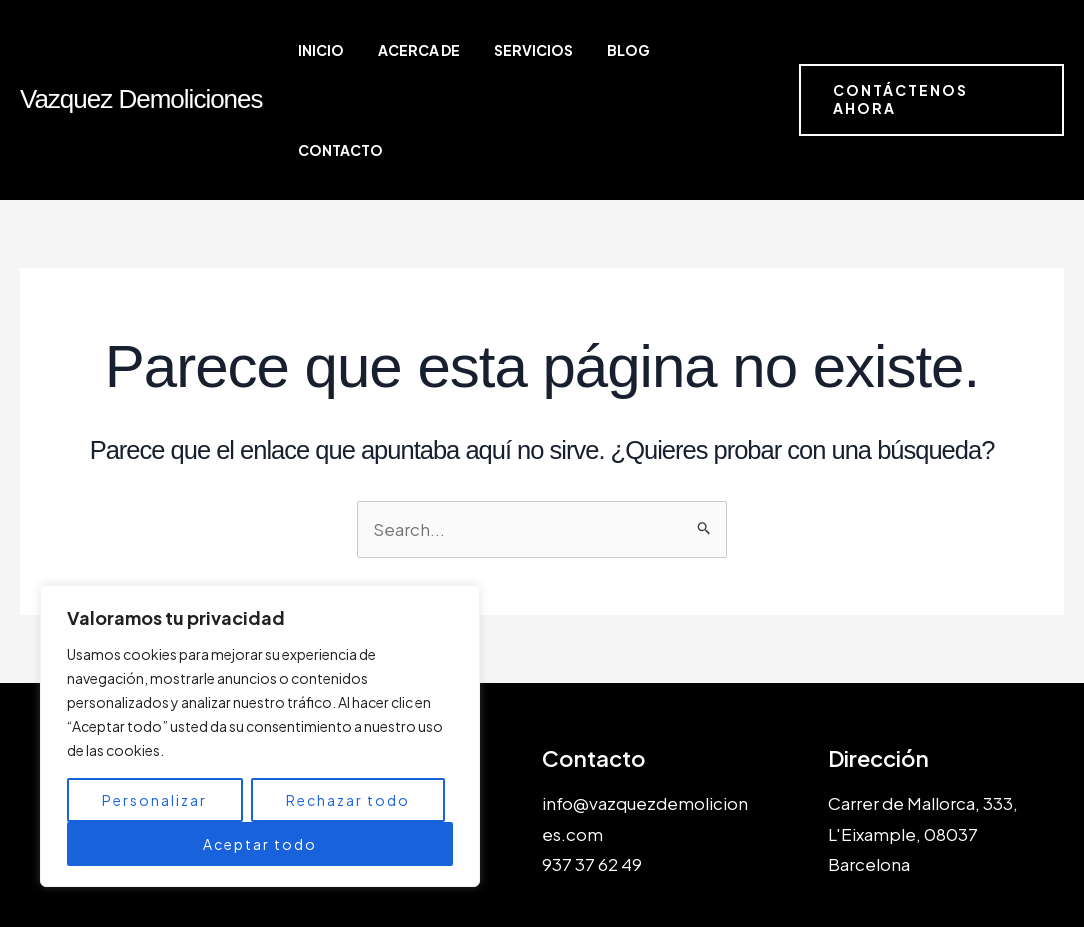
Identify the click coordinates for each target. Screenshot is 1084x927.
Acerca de (458, 50)
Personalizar (154, 800)
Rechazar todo (348, 800)
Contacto (714, 50)
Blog (633, 50)
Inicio (377, 50)
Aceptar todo (260, 844)
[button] (929, 50)
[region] (260, 736)
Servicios (555, 50)
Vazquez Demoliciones (141, 49)
